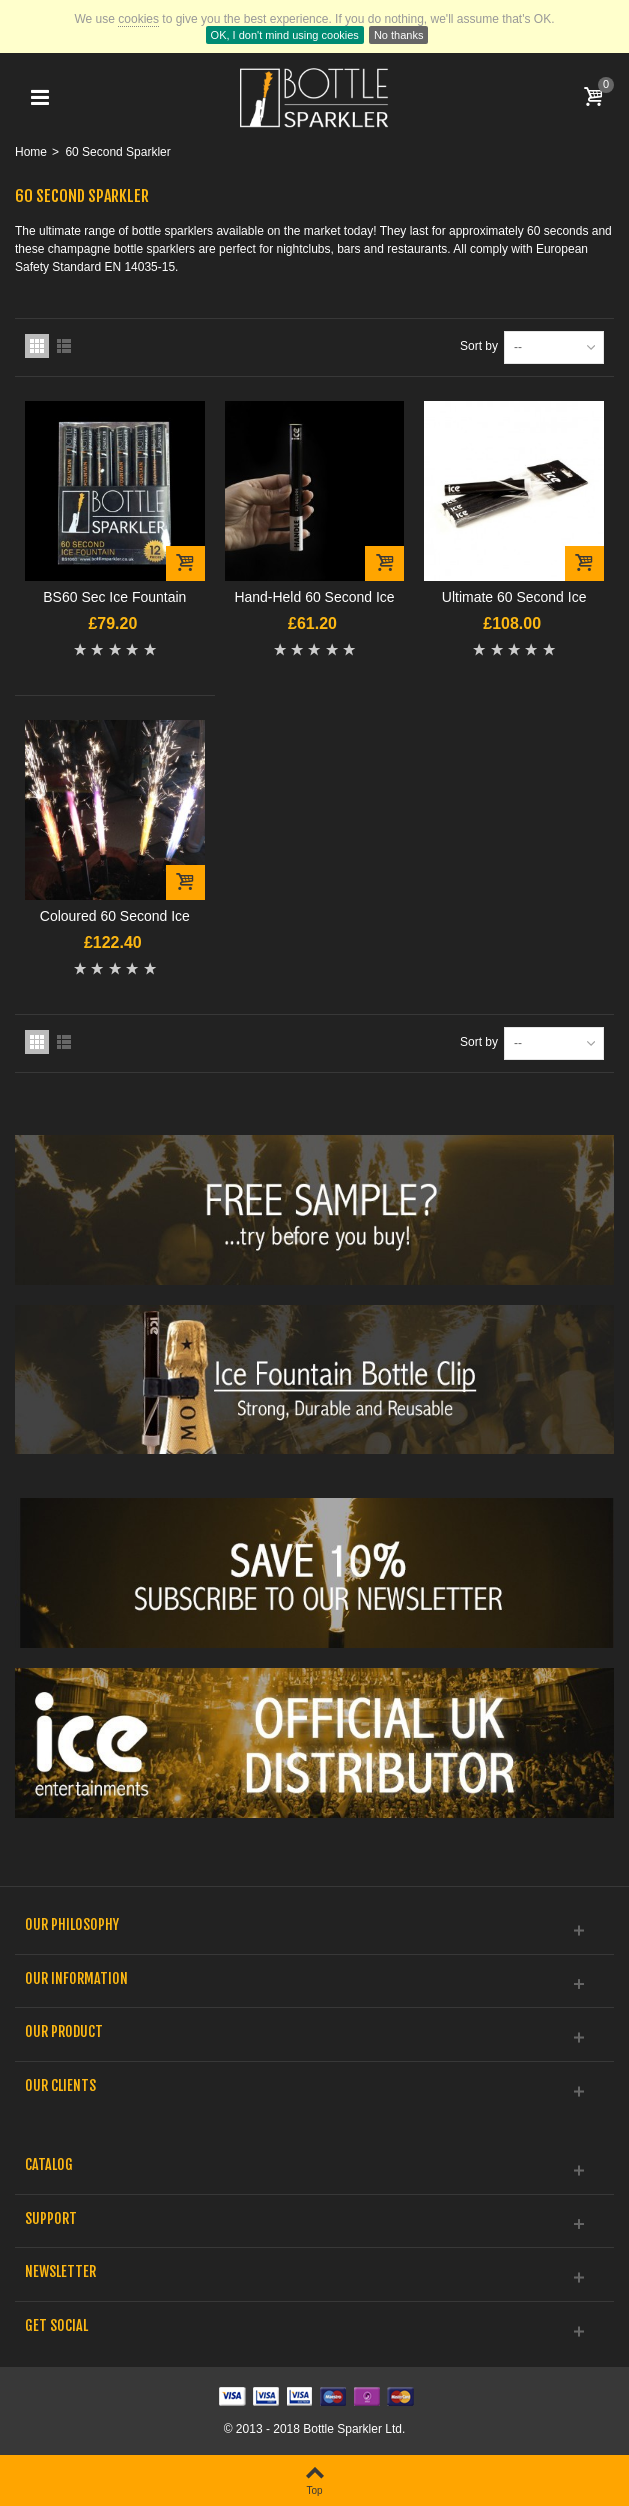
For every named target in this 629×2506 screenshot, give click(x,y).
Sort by (479, 346)
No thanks (399, 35)
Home (31, 152)
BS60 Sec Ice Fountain (114, 597)
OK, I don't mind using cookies (285, 35)
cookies (138, 19)
